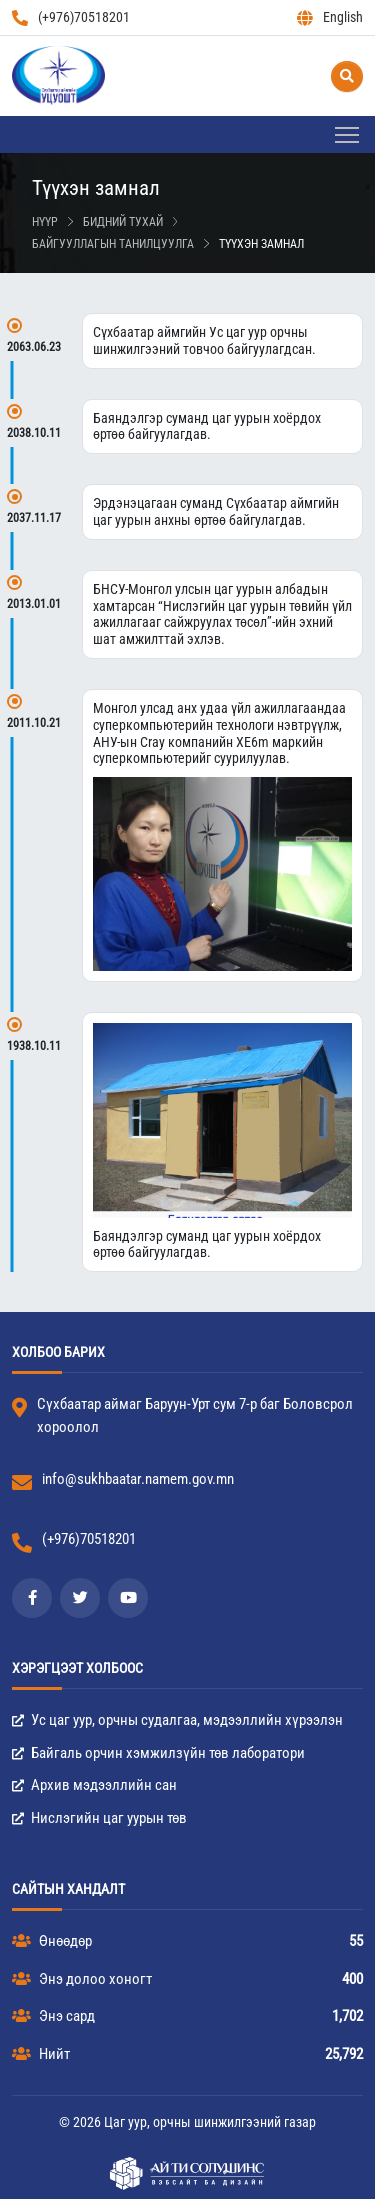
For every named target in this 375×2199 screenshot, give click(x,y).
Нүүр (45, 222)
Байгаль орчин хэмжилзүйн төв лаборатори (158, 1753)
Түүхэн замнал (261, 244)
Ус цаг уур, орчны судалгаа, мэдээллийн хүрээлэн (177, 1720)
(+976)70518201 (71, 17)
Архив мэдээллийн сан (94, 1785)
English (330, 17)
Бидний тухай (123, 222)
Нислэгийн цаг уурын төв (99, 1818)
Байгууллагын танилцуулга (113, 244)
